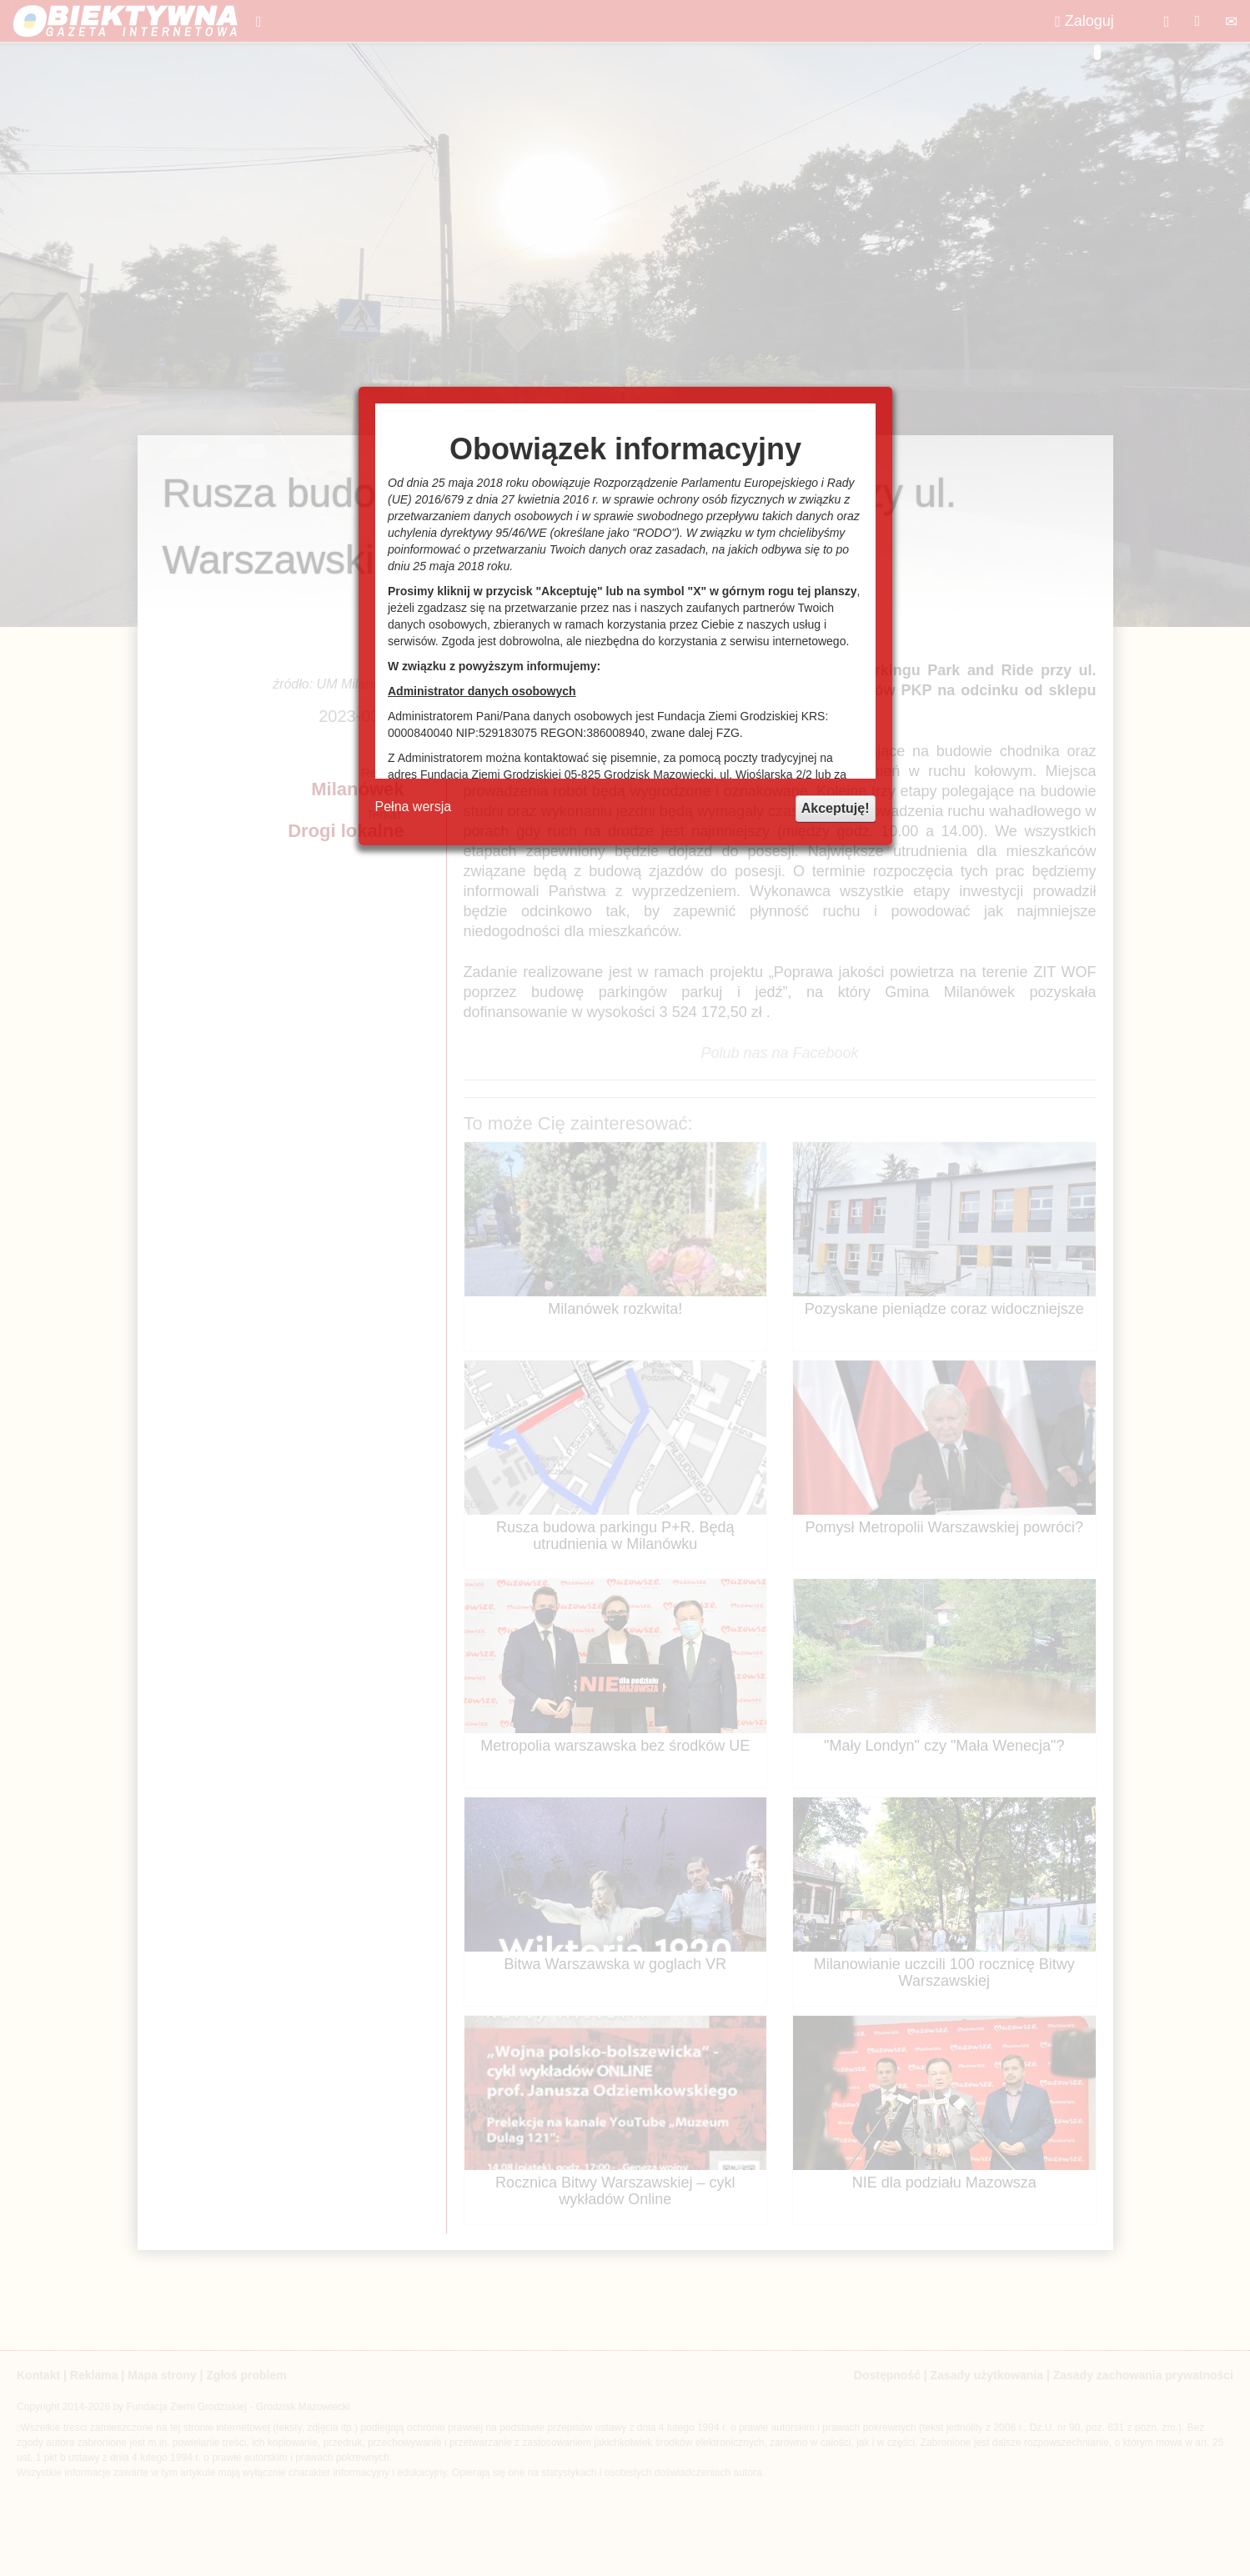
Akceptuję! (835, 808)
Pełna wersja (413, 806)
